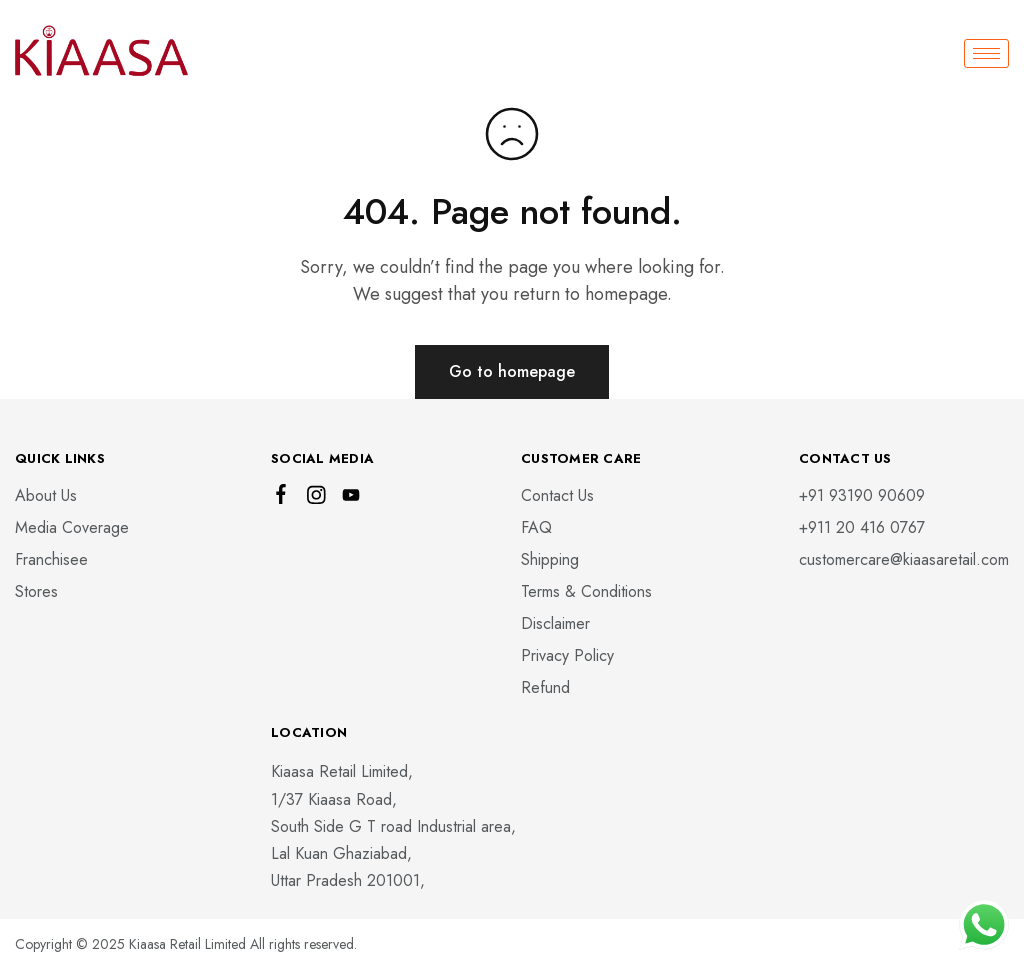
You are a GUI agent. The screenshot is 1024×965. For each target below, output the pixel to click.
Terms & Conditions (586, 591)
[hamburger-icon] (986, 53)
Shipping (550, 559)
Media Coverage (72, 527)
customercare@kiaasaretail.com (904, 559)
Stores (36, 591)
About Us (46, 495)
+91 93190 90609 (862, 495)
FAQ (536, 527)
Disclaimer (555, 623)
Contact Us (557, 495)
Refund (545, 687)
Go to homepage (512, 371)
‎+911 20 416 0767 (862, 527)
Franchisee (51, 559)
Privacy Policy (567, 655)
